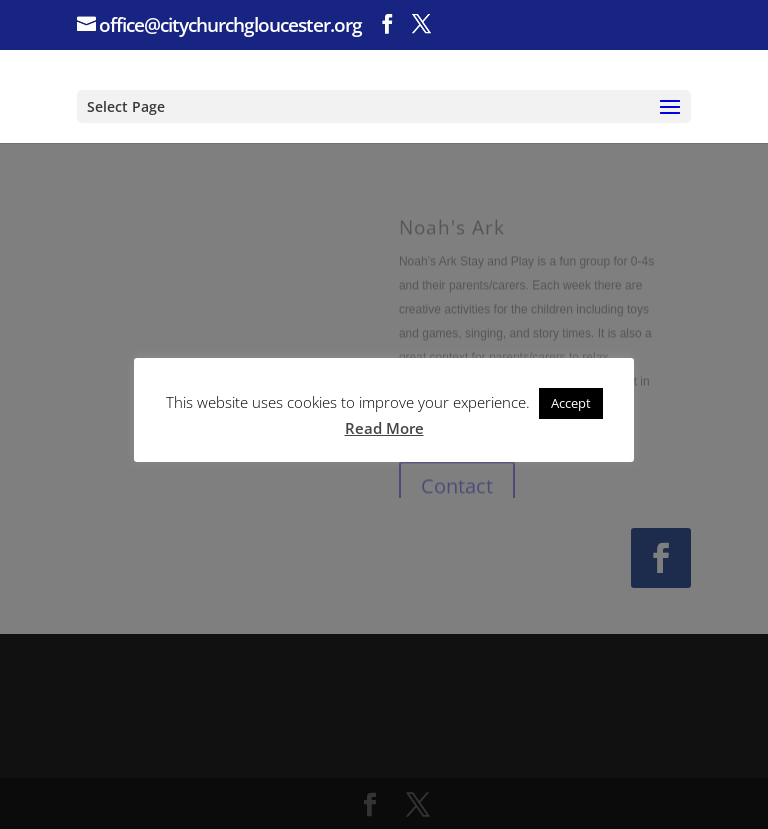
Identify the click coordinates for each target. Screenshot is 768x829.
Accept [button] (571, 403)
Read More (384, 428)
